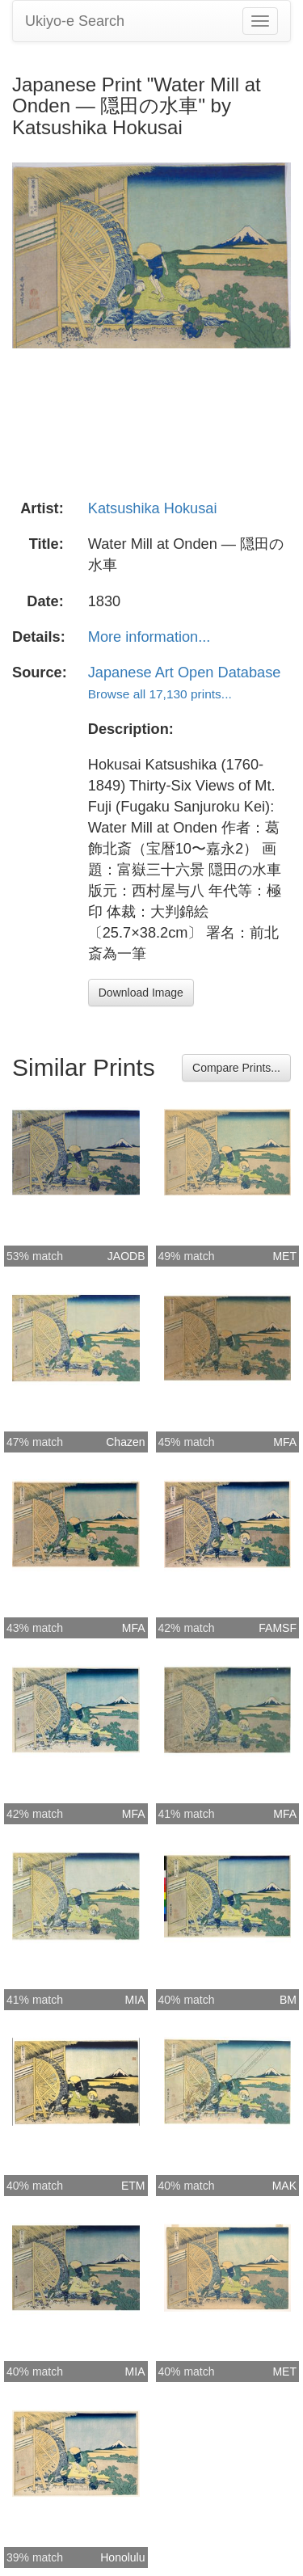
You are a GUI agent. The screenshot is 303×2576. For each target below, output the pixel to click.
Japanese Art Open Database (184, 672)
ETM (133, 2185)
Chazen (125, 1442)
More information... (149, 637)
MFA (285, 1442)
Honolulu (122, 2557)
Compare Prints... (236, 1067)
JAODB (126, 1256)
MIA (135, 1999)
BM (288, 1999)
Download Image (141, 992)
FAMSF (278, 1627)
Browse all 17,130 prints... (160, 694)
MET (284, 1256)
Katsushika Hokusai (152, 508)
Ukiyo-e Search (74, 21)
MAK (284, 2185)
